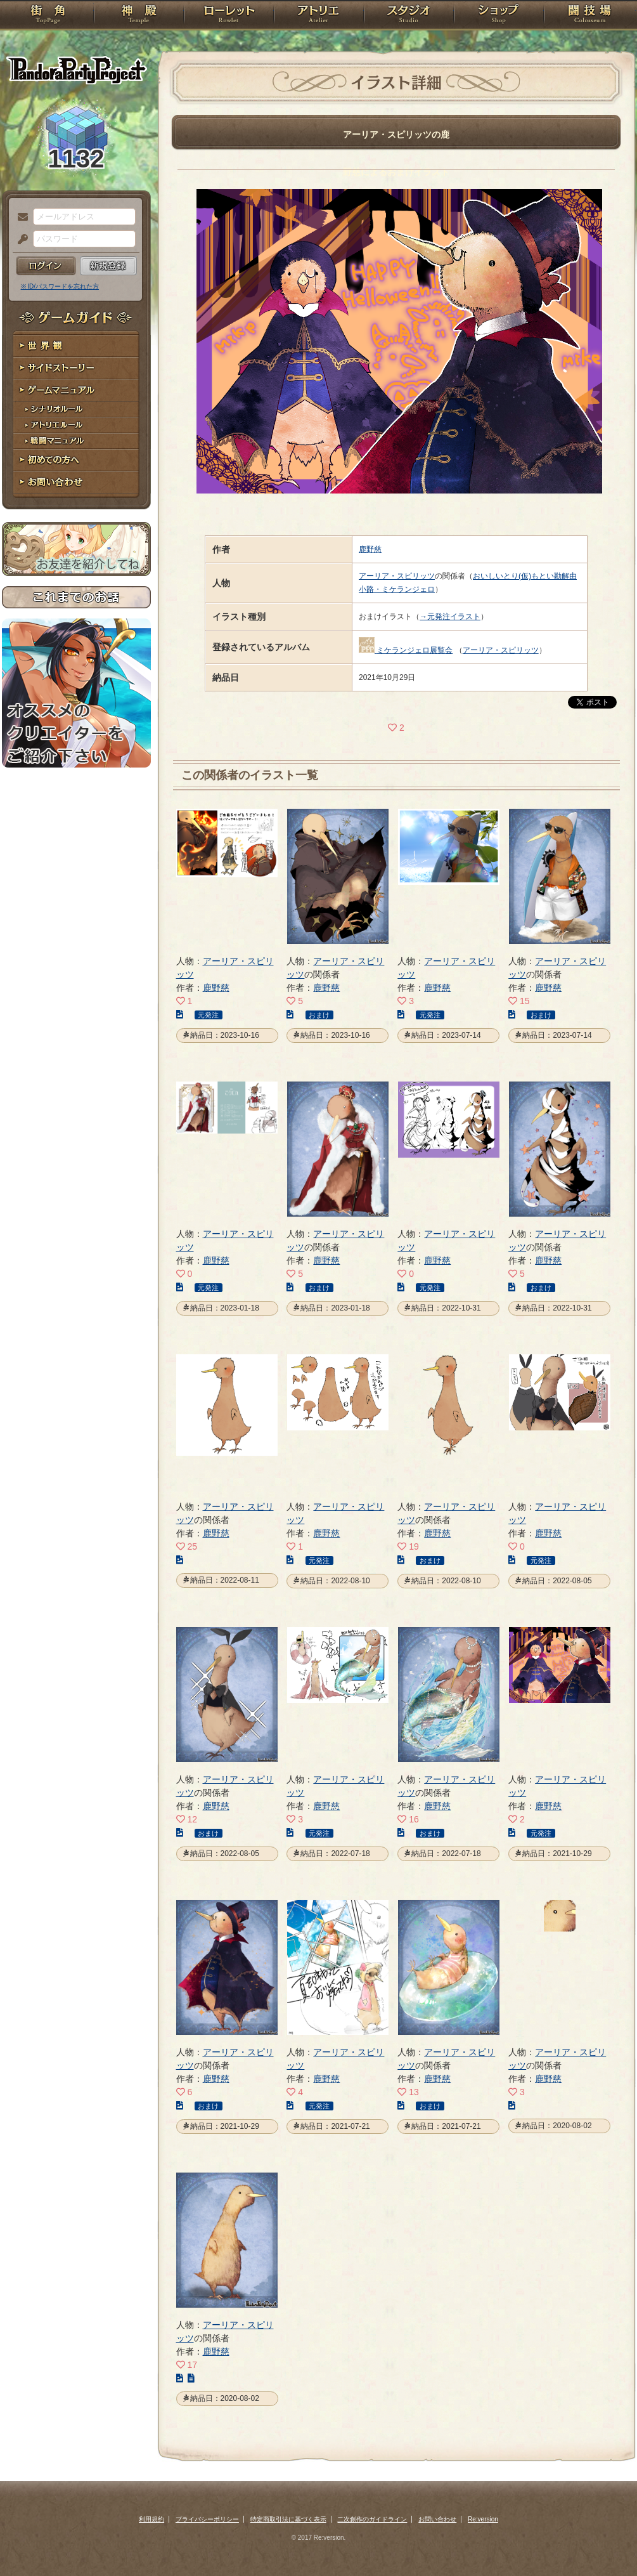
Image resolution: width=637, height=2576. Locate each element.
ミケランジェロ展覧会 (414, 650)
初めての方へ (76, 460)
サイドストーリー (76, 368)
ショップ (499, 16)
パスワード (19, 239)
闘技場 (590, 16)
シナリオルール (76, 409)
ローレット (229, 16)
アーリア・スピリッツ (397, 576)
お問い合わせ (76, 482)
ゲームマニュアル (76, 390)
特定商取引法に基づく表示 (288, 2519)
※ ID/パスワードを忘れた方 (60, 286)
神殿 (139, 16)
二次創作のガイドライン (372, 2519)
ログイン (46, 265)
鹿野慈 (370, 549)
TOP (48, 16)
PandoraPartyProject (76, 70)
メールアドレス (19, 217)
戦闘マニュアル (76, 441)
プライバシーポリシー (207, 2519)
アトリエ (319, 16)
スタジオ (409, 16)
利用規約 (151, 2519)
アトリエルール (76, 425)
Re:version (483, 2519)
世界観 (76, 346)
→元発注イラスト (450, 616)
